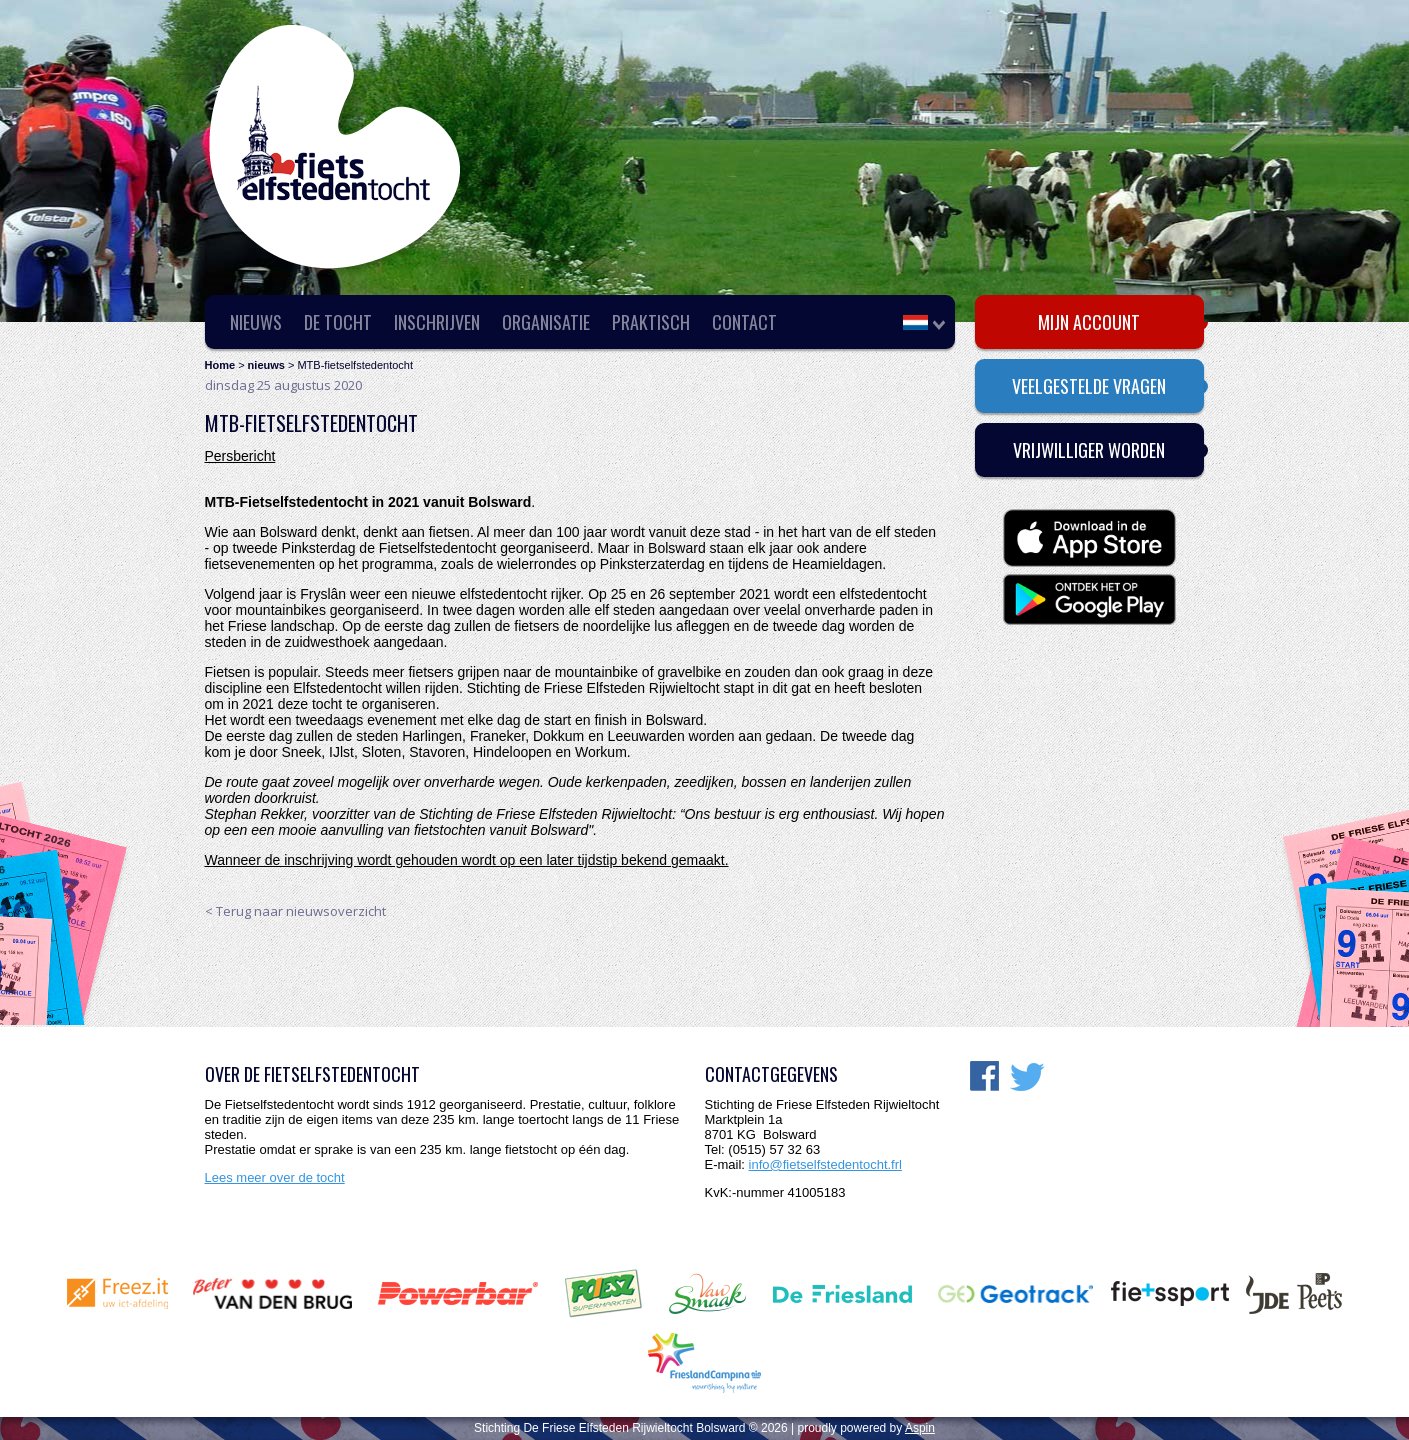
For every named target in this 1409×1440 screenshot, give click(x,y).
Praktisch (651, 322)
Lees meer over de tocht (275, 1177)
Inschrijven (437, 322)
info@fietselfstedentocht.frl (825, 1164)
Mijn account (1089, 322)
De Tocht (338, 322)
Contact (744, 322)
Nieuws (256, 322)
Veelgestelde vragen (1089, 386)
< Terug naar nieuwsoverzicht (295, 911)
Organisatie (546, 322)
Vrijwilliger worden (1089, 450)
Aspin (920, 1428)
